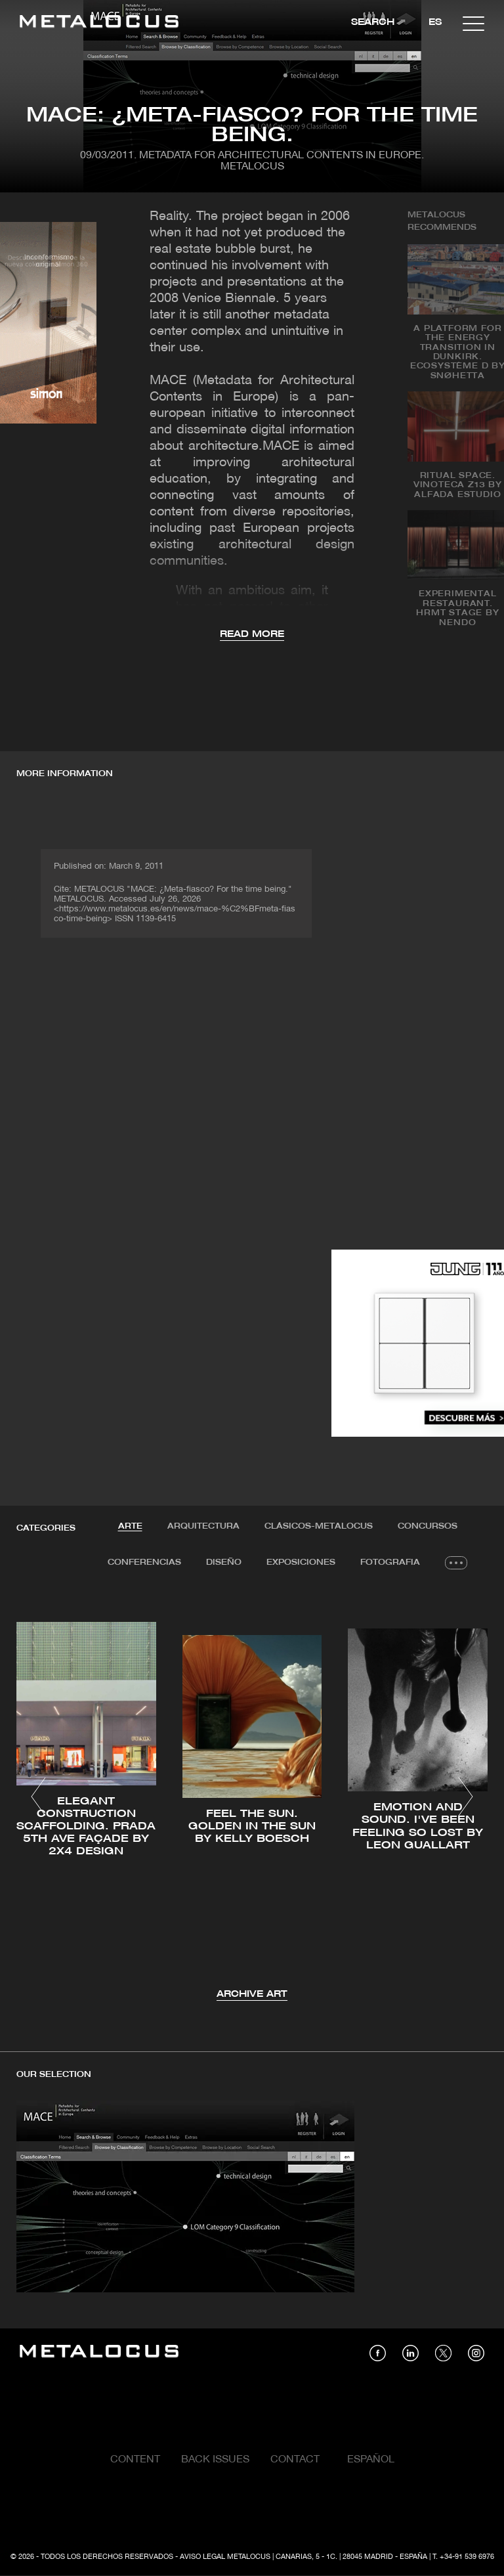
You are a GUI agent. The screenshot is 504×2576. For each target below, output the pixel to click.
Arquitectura (203, 1526)
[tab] (130, 1527)
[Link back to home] (99, 23)
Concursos (427, 1526)
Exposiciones (300, 1562)
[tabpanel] (252, 1799)
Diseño (224, 1562)
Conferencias (144, 1562)
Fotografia (390, 1562)
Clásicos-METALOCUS (318, 1526)
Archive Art (252, 1994)
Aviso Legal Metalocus (225, 2557)
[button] (38, 1797)
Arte (130, 1526)
